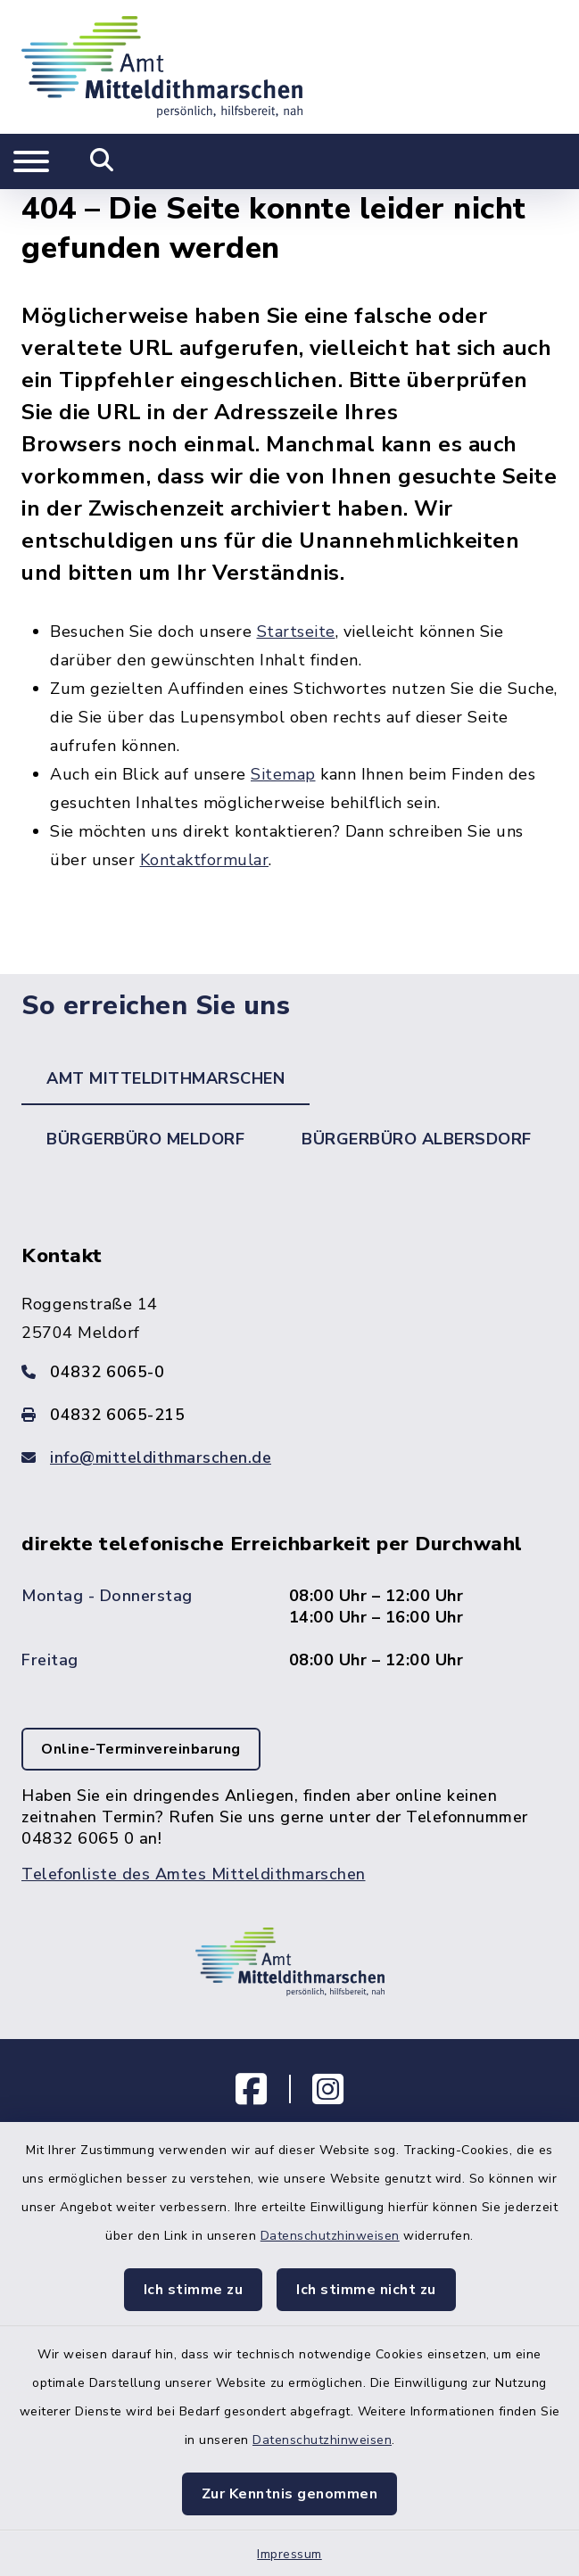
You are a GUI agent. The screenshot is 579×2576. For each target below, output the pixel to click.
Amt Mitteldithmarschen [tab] (165, 1078)
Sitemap (283, 774)
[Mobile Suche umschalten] (102, 161)
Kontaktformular (204, 860)
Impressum (289, 2554)
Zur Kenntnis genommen (290, 2494)
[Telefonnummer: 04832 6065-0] (289, 1372)
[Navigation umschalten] (31, 161)
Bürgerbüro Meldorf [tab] (145, 1139)
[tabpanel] (289, 1581)
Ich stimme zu (194, 2289)
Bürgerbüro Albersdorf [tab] (417, 1139)
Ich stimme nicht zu (366, 2289)
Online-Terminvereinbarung (141, 1749)
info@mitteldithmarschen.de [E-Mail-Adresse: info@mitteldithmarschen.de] (160, 1457)
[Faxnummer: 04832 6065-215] (289, 1414)
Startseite (296, 631)
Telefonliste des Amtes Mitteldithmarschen (193, 1874)
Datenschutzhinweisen (330, 2235)
